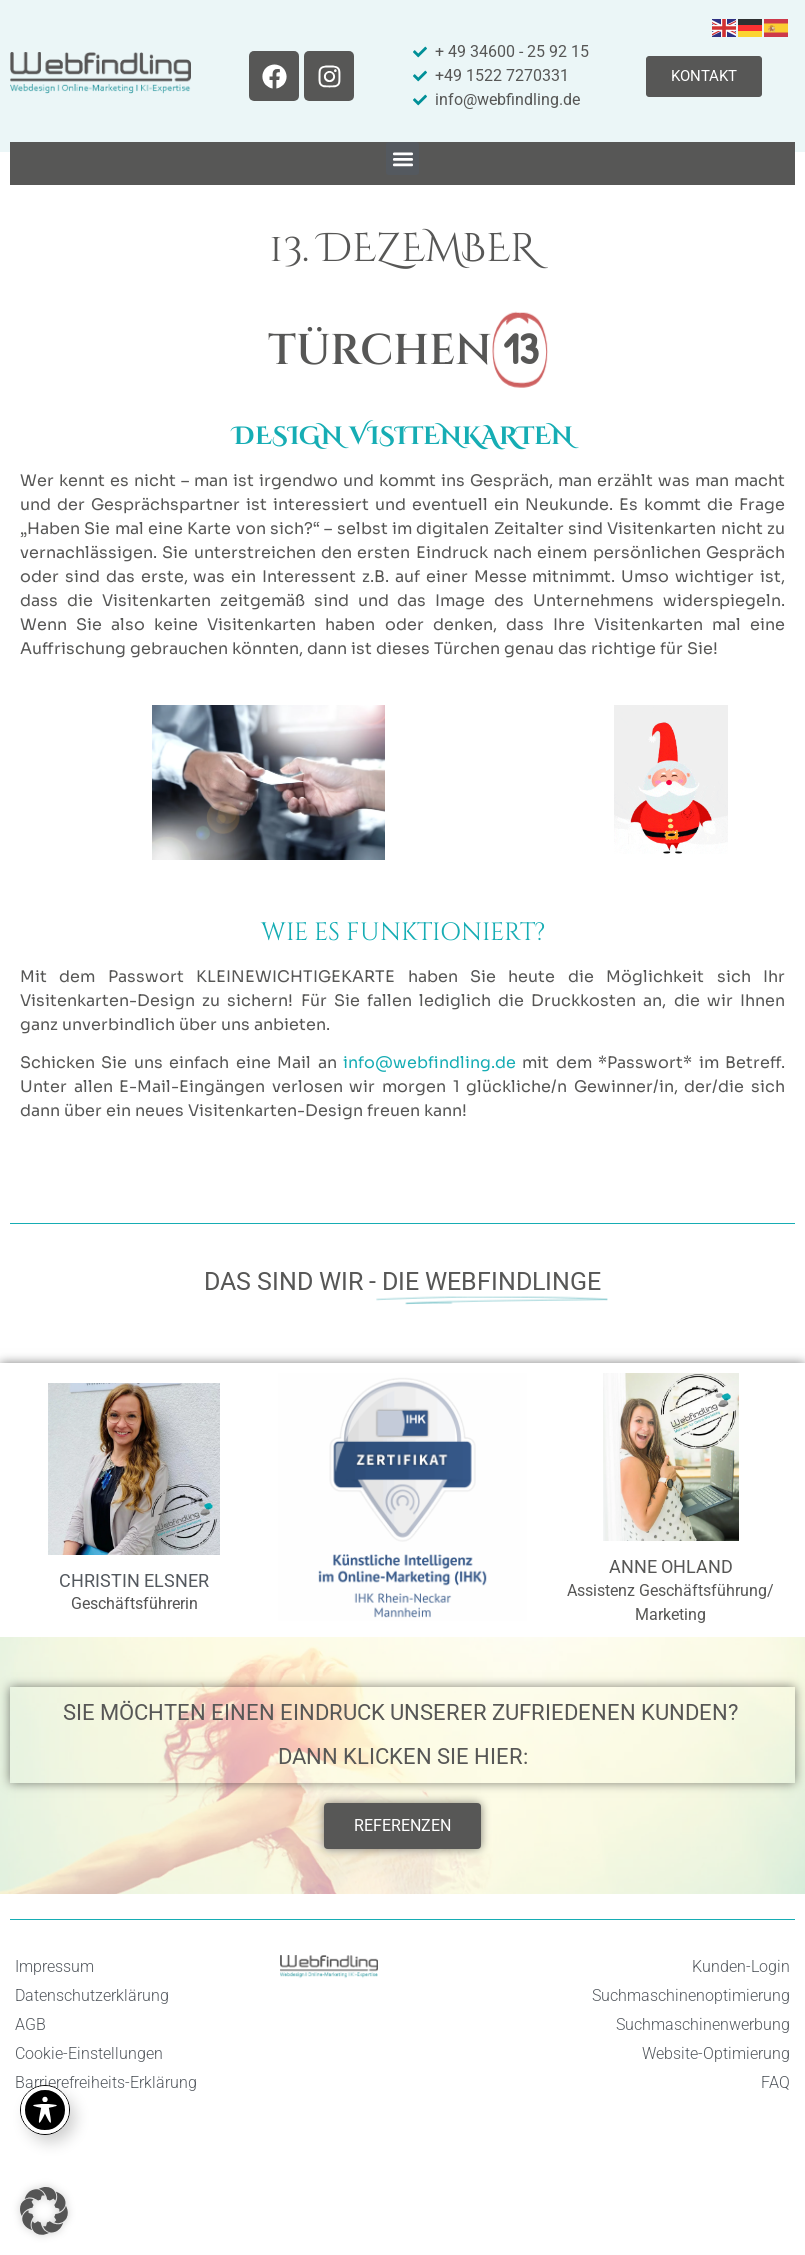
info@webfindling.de (429, 1062)
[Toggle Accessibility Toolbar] (45, 2110)
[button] (402, 158)
